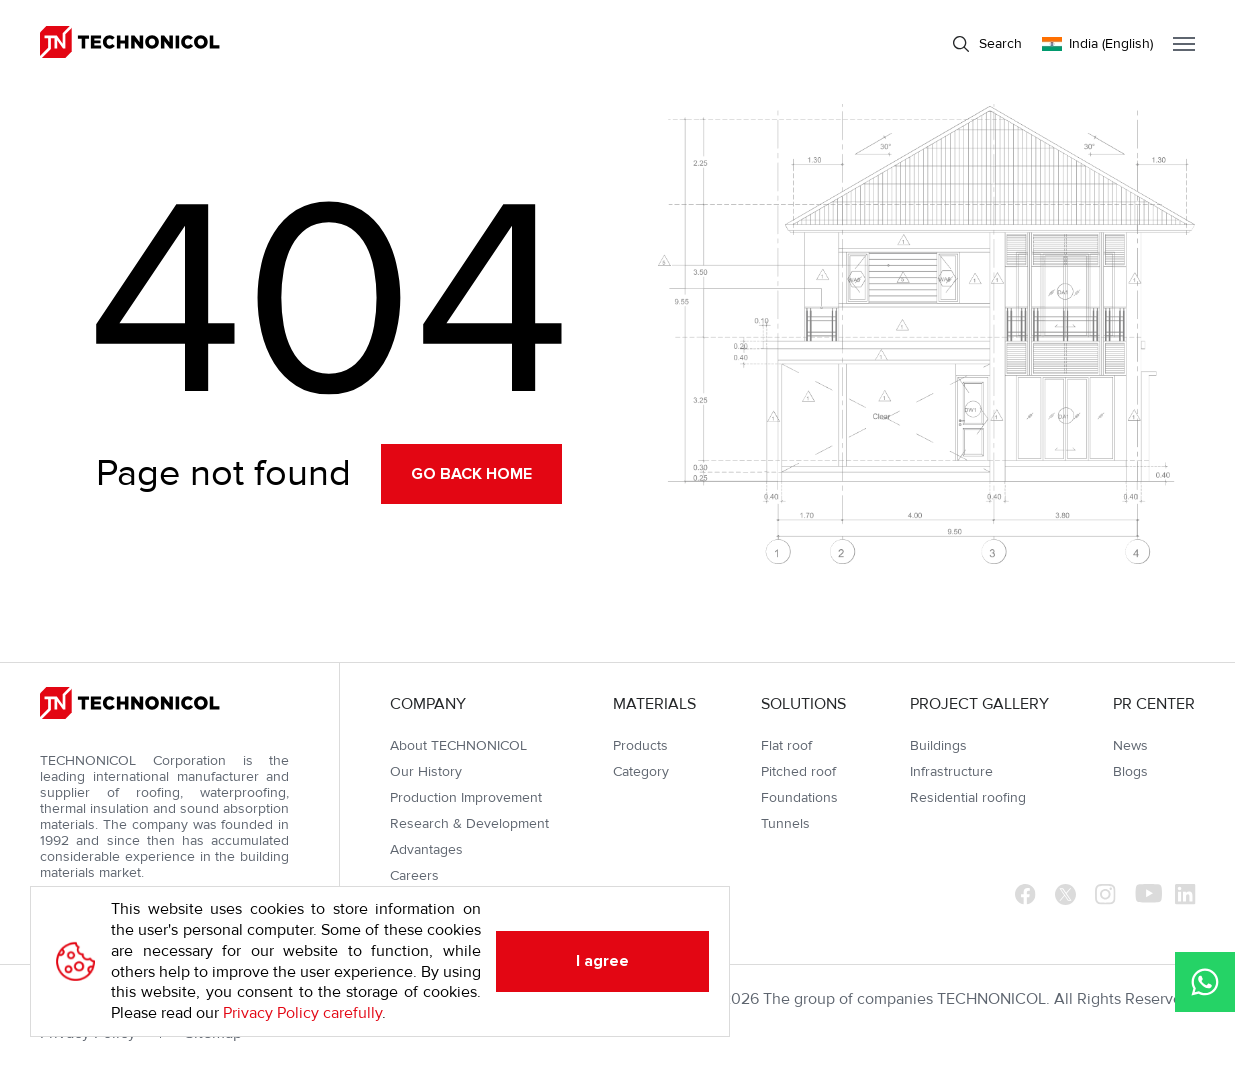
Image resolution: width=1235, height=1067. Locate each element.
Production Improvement (466, 797)
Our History (426, 771)
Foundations (799, 797)
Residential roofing (968, 797)
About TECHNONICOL (458, 745)
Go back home (471, 474)
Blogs (1130, 771)
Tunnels (785, 823)
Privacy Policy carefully (302, 1013)
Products (640, 745)
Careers (414, 875)
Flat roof (786, 745)
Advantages (426, 849)
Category (641, 771)
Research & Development (469, 823)
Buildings (938, 745)
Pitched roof (798, 771)
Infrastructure (951, 771)
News (1130, 745)
